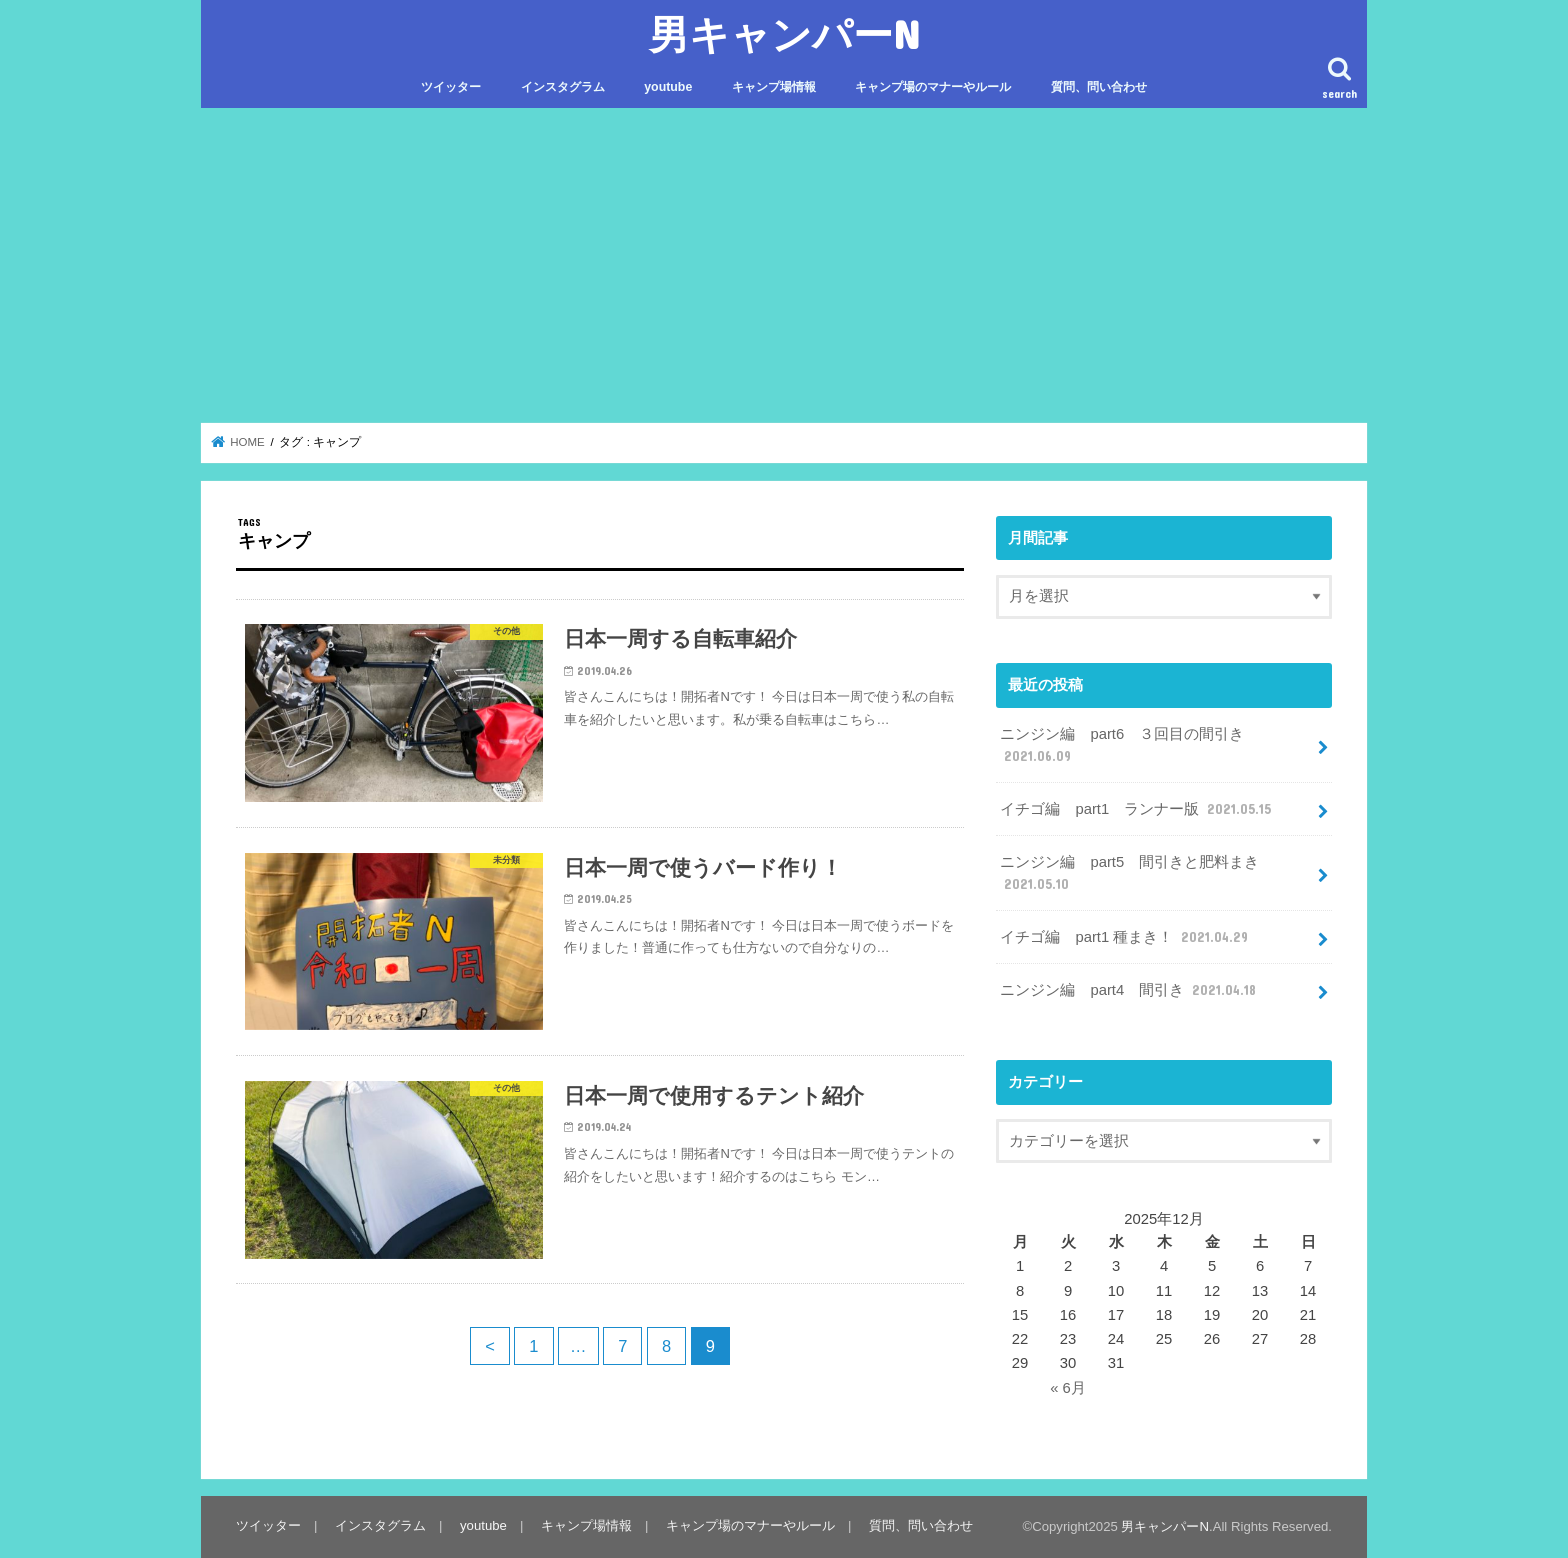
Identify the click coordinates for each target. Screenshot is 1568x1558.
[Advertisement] (784, 266)
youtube (668, 87)
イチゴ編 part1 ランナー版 (1137, 809)
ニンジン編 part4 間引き (1130, 990)
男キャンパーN (784, 33)
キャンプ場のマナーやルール (933, 87)
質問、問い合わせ (1099, 87)
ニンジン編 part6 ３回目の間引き (1122, 746)
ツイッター (451, 87)
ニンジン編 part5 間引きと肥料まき (1129, 874)
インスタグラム (563, 87)
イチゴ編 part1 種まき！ (1126, 937)
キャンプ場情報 (774, 87)
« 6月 (1068, 1388)
